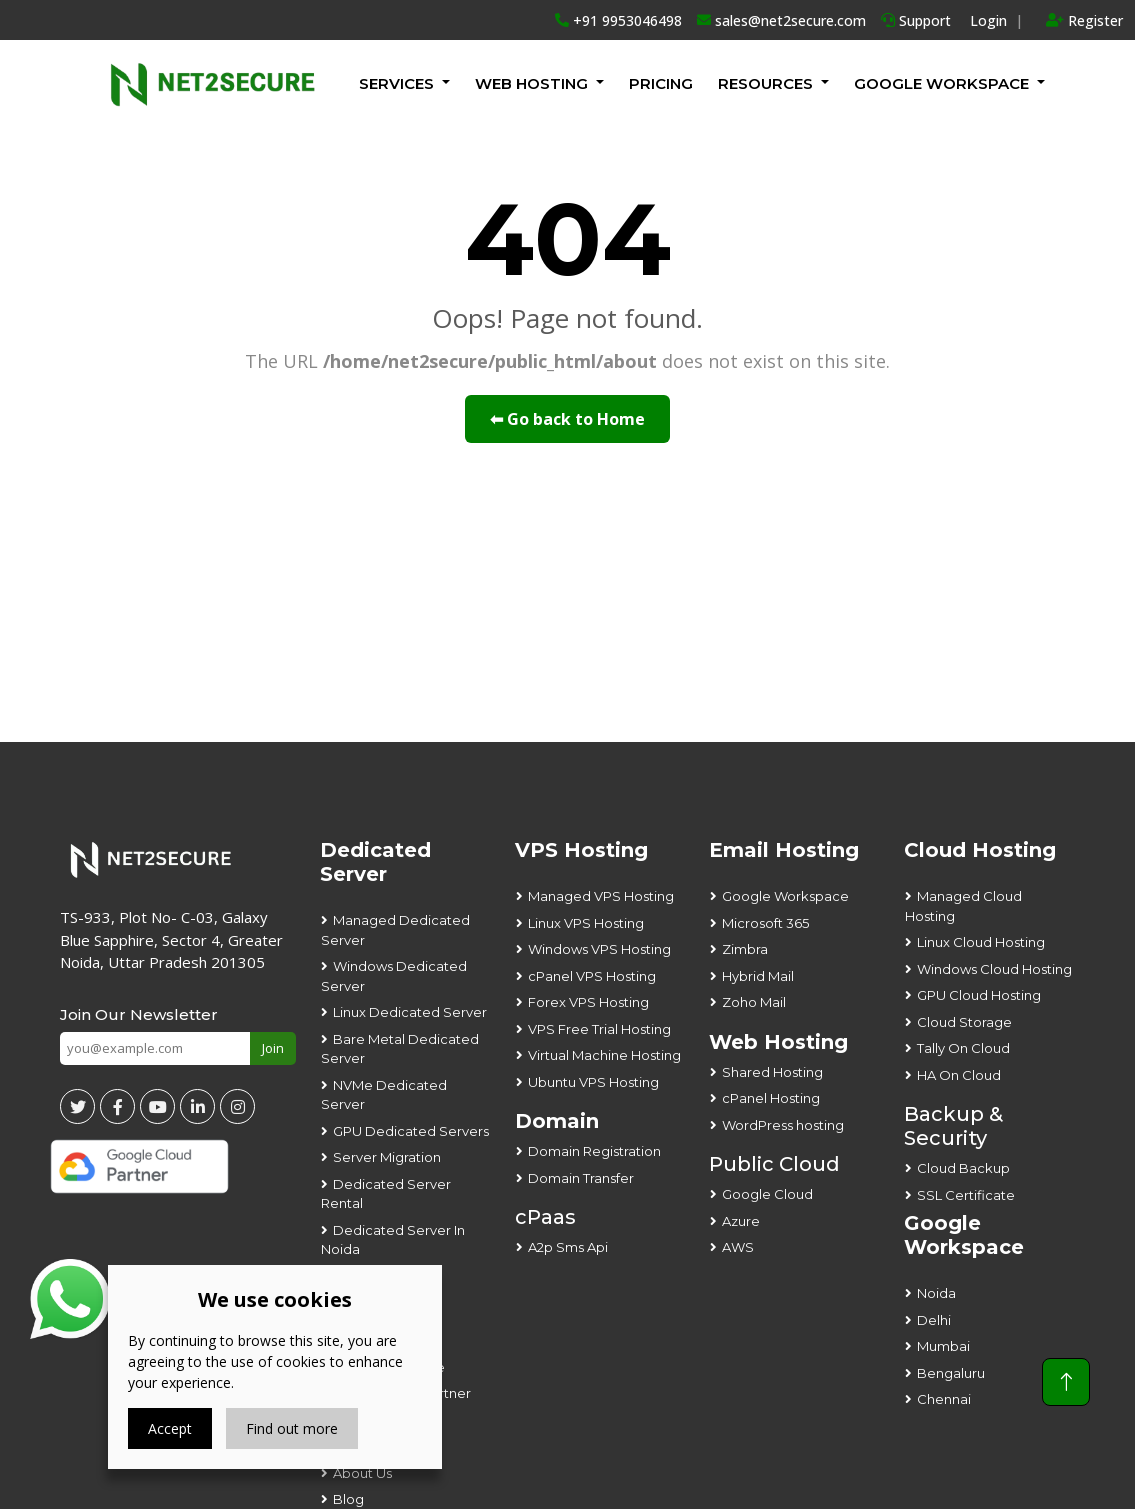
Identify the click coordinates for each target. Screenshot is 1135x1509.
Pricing (661, 83)
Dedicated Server (375, 862)
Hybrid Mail (758, 976)
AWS (738, 1247)
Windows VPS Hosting (599, 949)
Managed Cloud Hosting (963, 906)
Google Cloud (767, 1194)
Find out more (292, 1428)
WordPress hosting (783, 1125)
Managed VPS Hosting (601, 896)
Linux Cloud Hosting (981, 942)
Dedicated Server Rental (386, 1194)
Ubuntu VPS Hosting (593, 1082)
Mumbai (943, 1346)
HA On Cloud (959, 1075)
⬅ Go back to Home (567, 419)
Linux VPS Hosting (586, 923)
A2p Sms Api (568, 1247)
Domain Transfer (581, 1178)
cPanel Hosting (771, 1098)
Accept (170, 1428)
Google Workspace (785, 896)
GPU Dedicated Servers (411, 1131)
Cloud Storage (964, 1022)
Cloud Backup (963, 1168)
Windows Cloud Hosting (994, 969)
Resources (765, 83)
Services (396, 83)
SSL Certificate (966, 1195)
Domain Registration (594, 1151)
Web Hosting (531, 83)
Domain (557, 1121)
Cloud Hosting (980, 850)
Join (273, 1048)
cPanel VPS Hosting (592, 976)
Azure (741, 1221)
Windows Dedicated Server (394, 976)
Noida (936, 1293)
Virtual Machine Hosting (604, 1055)
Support (916, 20)
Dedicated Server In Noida (393, 1240)
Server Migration (387, 1157)
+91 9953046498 (618, 20)
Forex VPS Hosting (588, 1002)
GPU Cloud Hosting (979, 995)
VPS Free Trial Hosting (599, 1029)
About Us (362, 1473)
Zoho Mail (754, 1002)
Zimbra (745, 949)
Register (1084, 20)
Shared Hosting (772, 1072)
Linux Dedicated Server (410, 1012)
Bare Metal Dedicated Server (400, 1049)
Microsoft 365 (765, 923)
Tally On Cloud (963, 1048)
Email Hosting (784, 850)
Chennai (944, 1399)
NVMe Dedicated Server (384, 1095)
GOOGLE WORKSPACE (941, 83)
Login (988, 20)
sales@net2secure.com (781, 20)
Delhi (934, 1320)
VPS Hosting (581, 850)
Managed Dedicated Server (395, 930)
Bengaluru (951, 1373)
